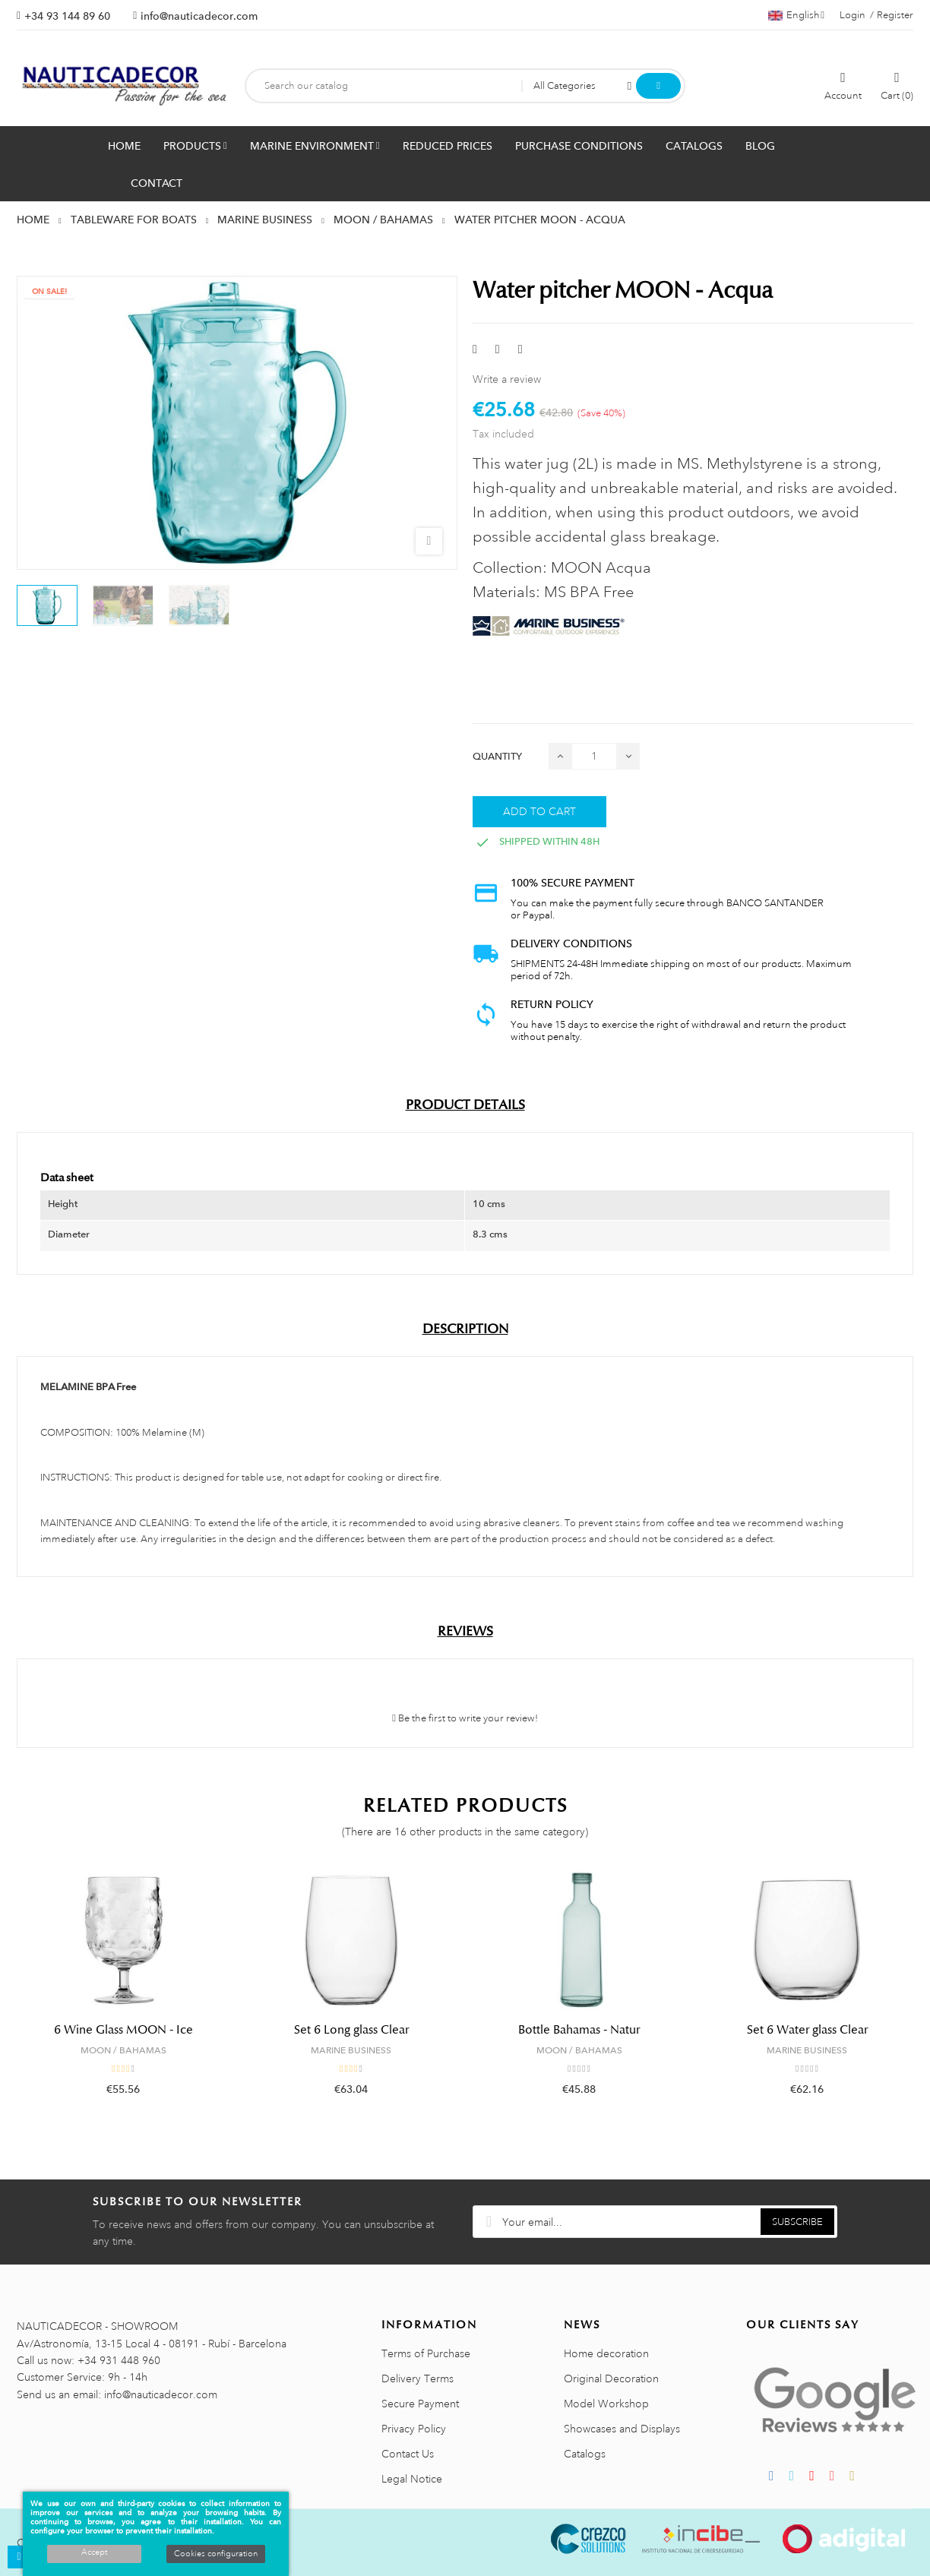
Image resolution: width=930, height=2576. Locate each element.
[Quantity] (594, 756)
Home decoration (606, 2353)
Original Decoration (611, 2378)
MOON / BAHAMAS (123, 2050)
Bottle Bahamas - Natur (579, 2029)
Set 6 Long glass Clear (351, 2029)
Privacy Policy (413, 2428)
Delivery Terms (417, 2378)
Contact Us (407, 2454)
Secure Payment (420, 2403)
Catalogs (585, 2454)
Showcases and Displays (622, 2428)
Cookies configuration (216, 2554)
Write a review (507, 379)
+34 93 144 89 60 (67, 16)
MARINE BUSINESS (351, 2050)
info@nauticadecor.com (199, 16)
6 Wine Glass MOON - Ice (123, 2029)
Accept (94, 2552)
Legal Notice (411, 2479)
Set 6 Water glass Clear (807, 2029)
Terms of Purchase (425, 2353)
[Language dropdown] (796, 15)
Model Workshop (606, 2403)
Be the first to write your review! (465, 1718)
